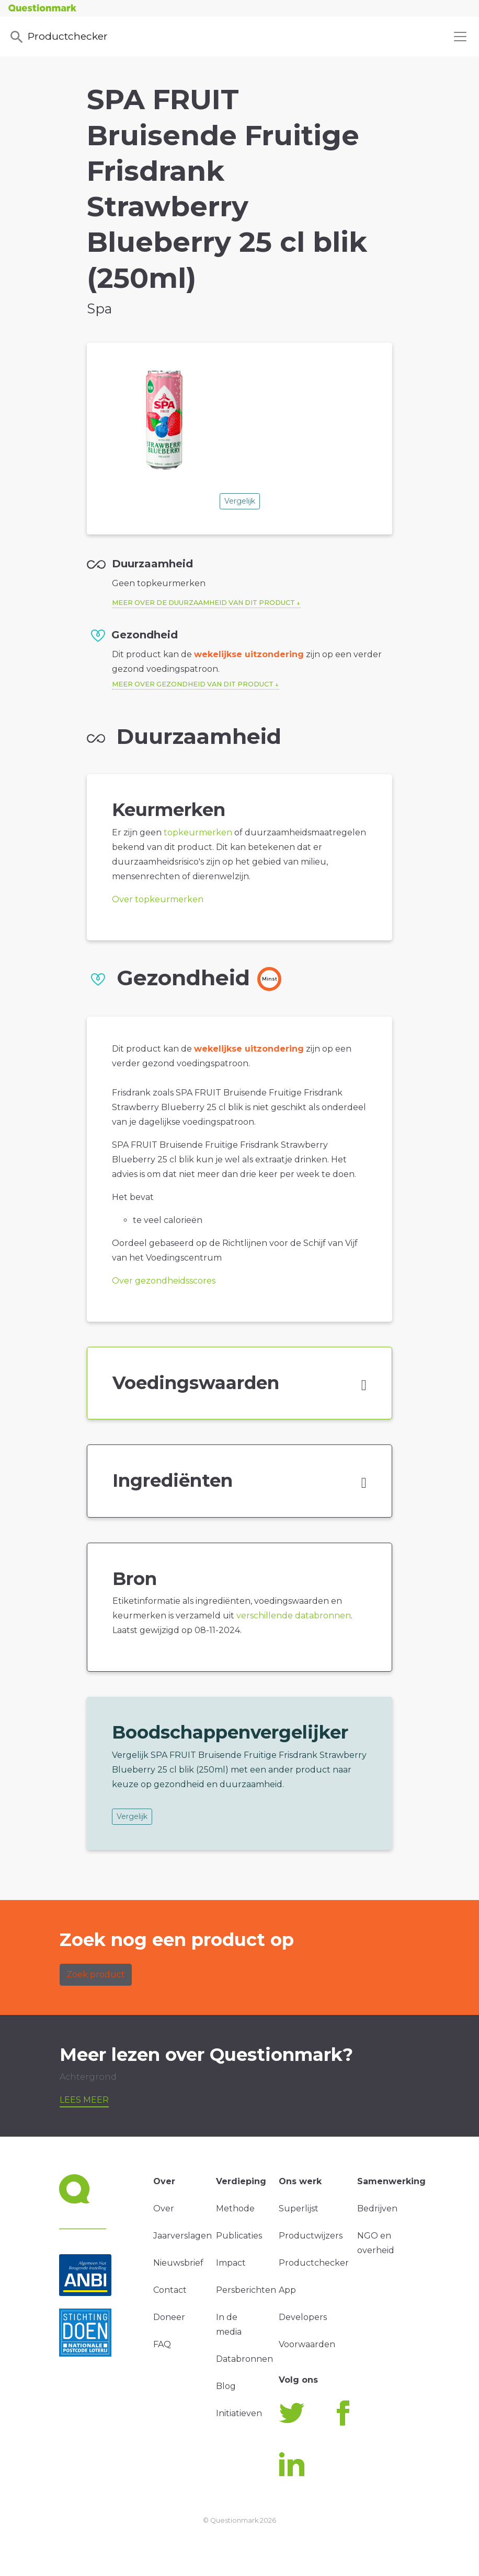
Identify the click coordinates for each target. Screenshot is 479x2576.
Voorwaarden (307, 2344)
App (287, 2290)
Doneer (169, 2317)
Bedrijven (377, 2208)
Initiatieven (239, 2413)
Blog (226, 2386)
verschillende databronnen (293, 1616)
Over (163, 2208)
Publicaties (239, 2236)
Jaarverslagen (182, 2236)
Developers (303, 2317)
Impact (231, 2263)
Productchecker (58, 37)
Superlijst (298, 2208)
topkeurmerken (198, 832)
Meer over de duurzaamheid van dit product (203, 603)
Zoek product (95, 1974)
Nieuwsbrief (178, 2263)
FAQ (162, 2344)
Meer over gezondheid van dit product (192, 684)
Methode (235, 2208)
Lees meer (84, 2100)
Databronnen (244, 2359)
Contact (170, 2290)
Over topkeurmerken (157, 899)
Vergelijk (239, 501)
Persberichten (246, 2290)
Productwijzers (311, 2236)
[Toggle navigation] (460, 36)
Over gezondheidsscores (163, 1281)
